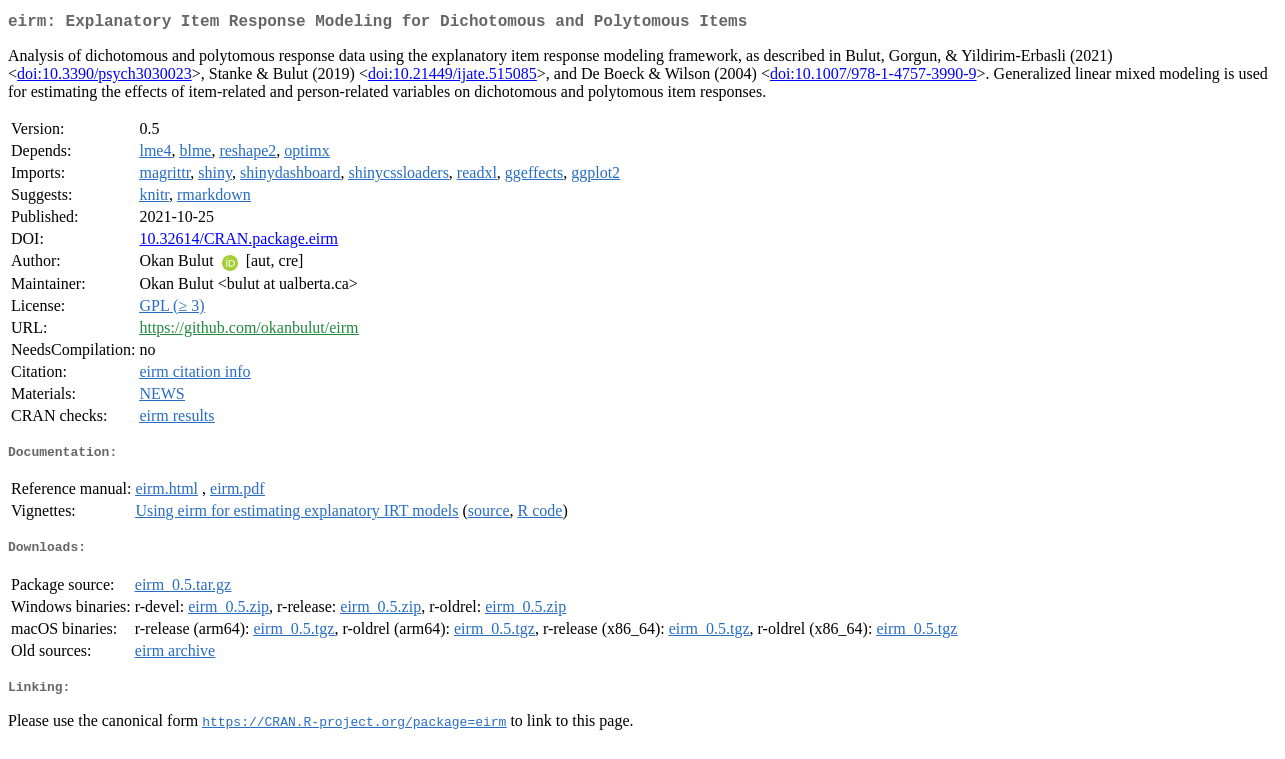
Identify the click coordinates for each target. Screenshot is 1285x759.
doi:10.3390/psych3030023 (104, 77)
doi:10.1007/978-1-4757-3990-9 (873, 77)
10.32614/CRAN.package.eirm (238, 242)
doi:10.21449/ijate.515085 (452, 77)
